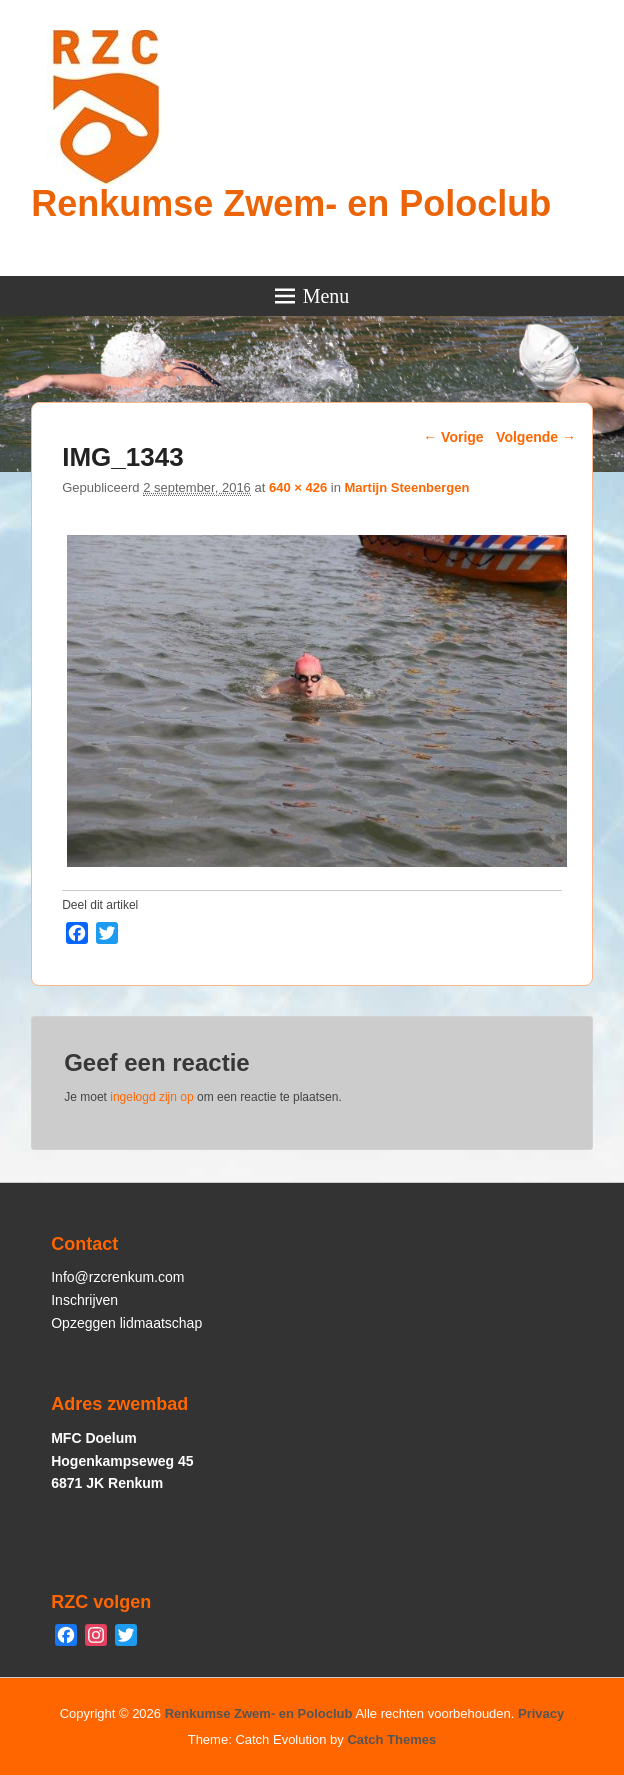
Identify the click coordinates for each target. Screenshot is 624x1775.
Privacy (541, 1713)
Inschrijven (84, 1300)
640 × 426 (298, 487)
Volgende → (536, 437)
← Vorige (453, 437)
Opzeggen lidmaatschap (126, 1323)
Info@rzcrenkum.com (117, 1277)
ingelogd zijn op (151, 1097)
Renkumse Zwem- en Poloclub (291, 203)
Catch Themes (391, 1739)
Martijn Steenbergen (406, 487)
